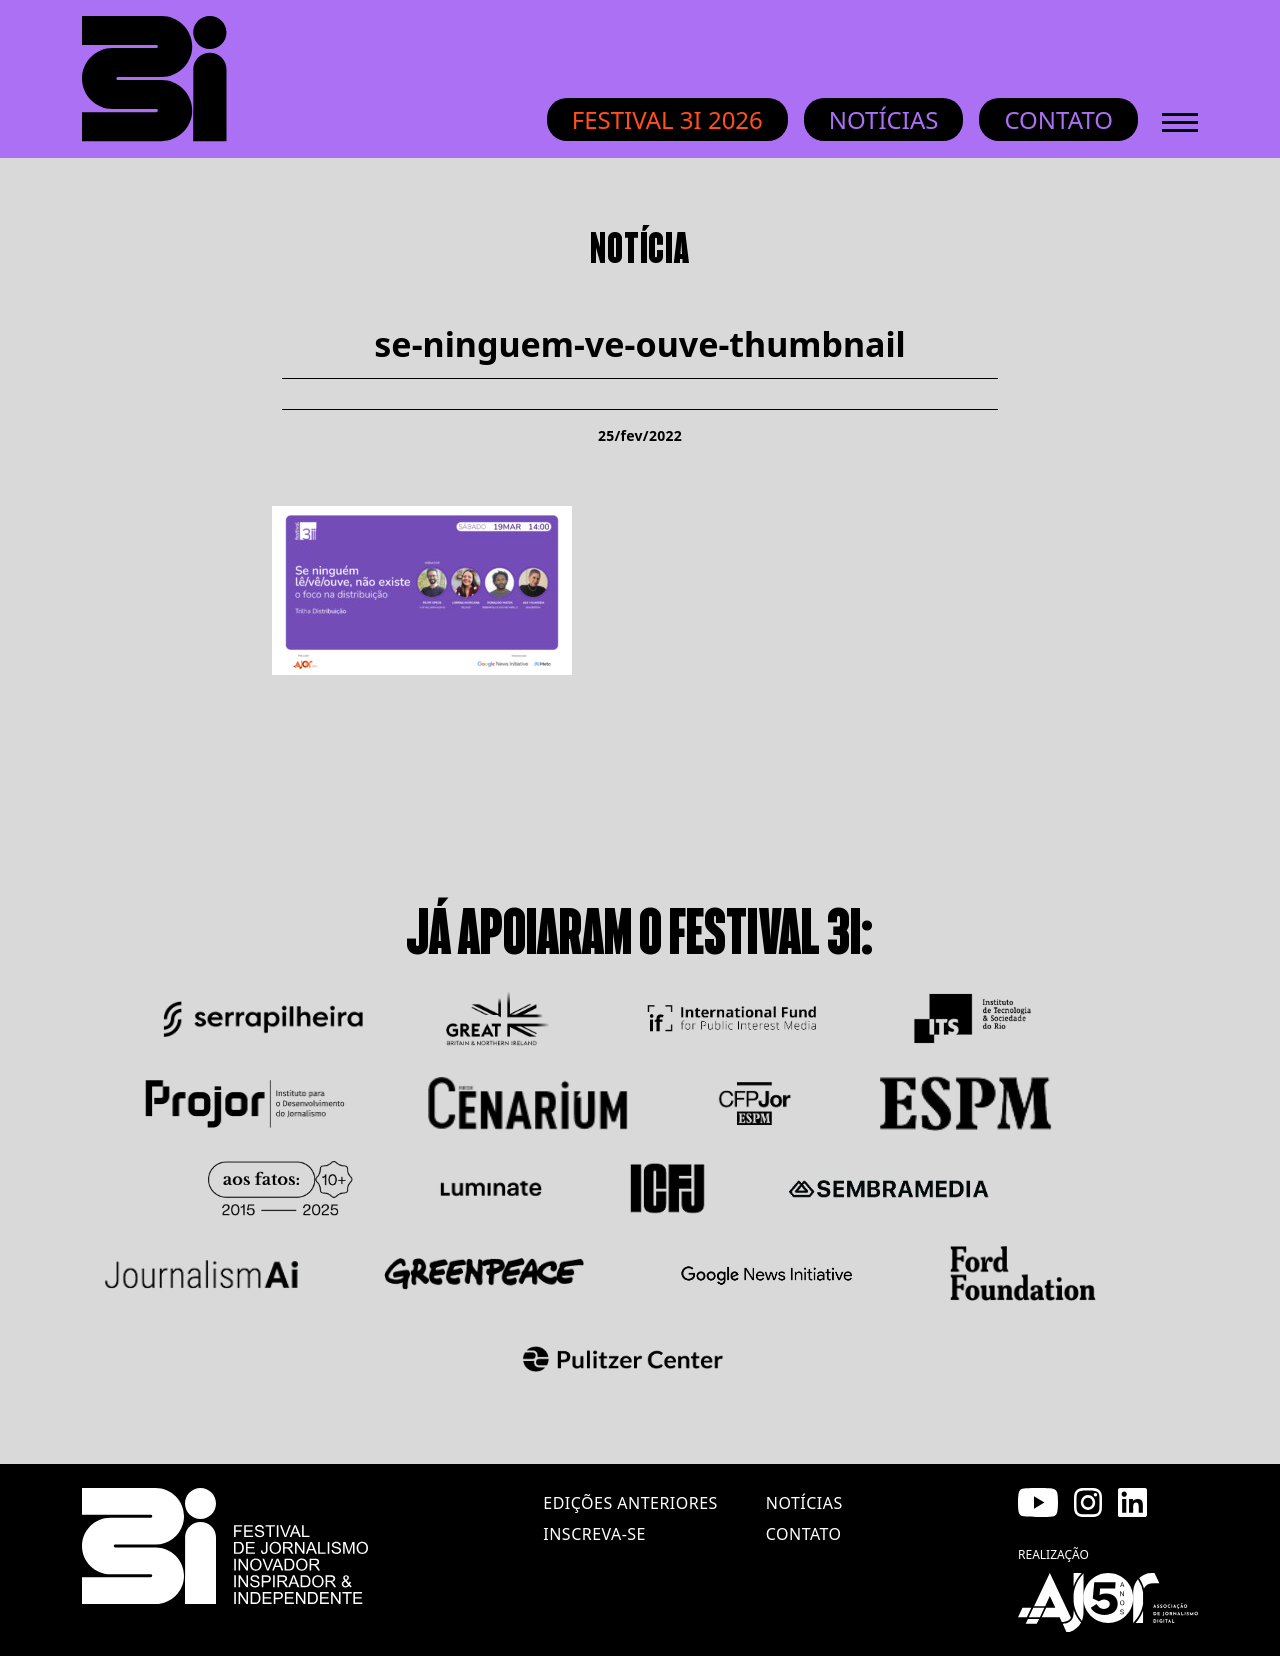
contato (804, 1534)
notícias (804, 1503)
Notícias (884, 119)
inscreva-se (594, 1534)
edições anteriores (630, 1503)
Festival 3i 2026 (667, 119)
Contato (1058, 119)
